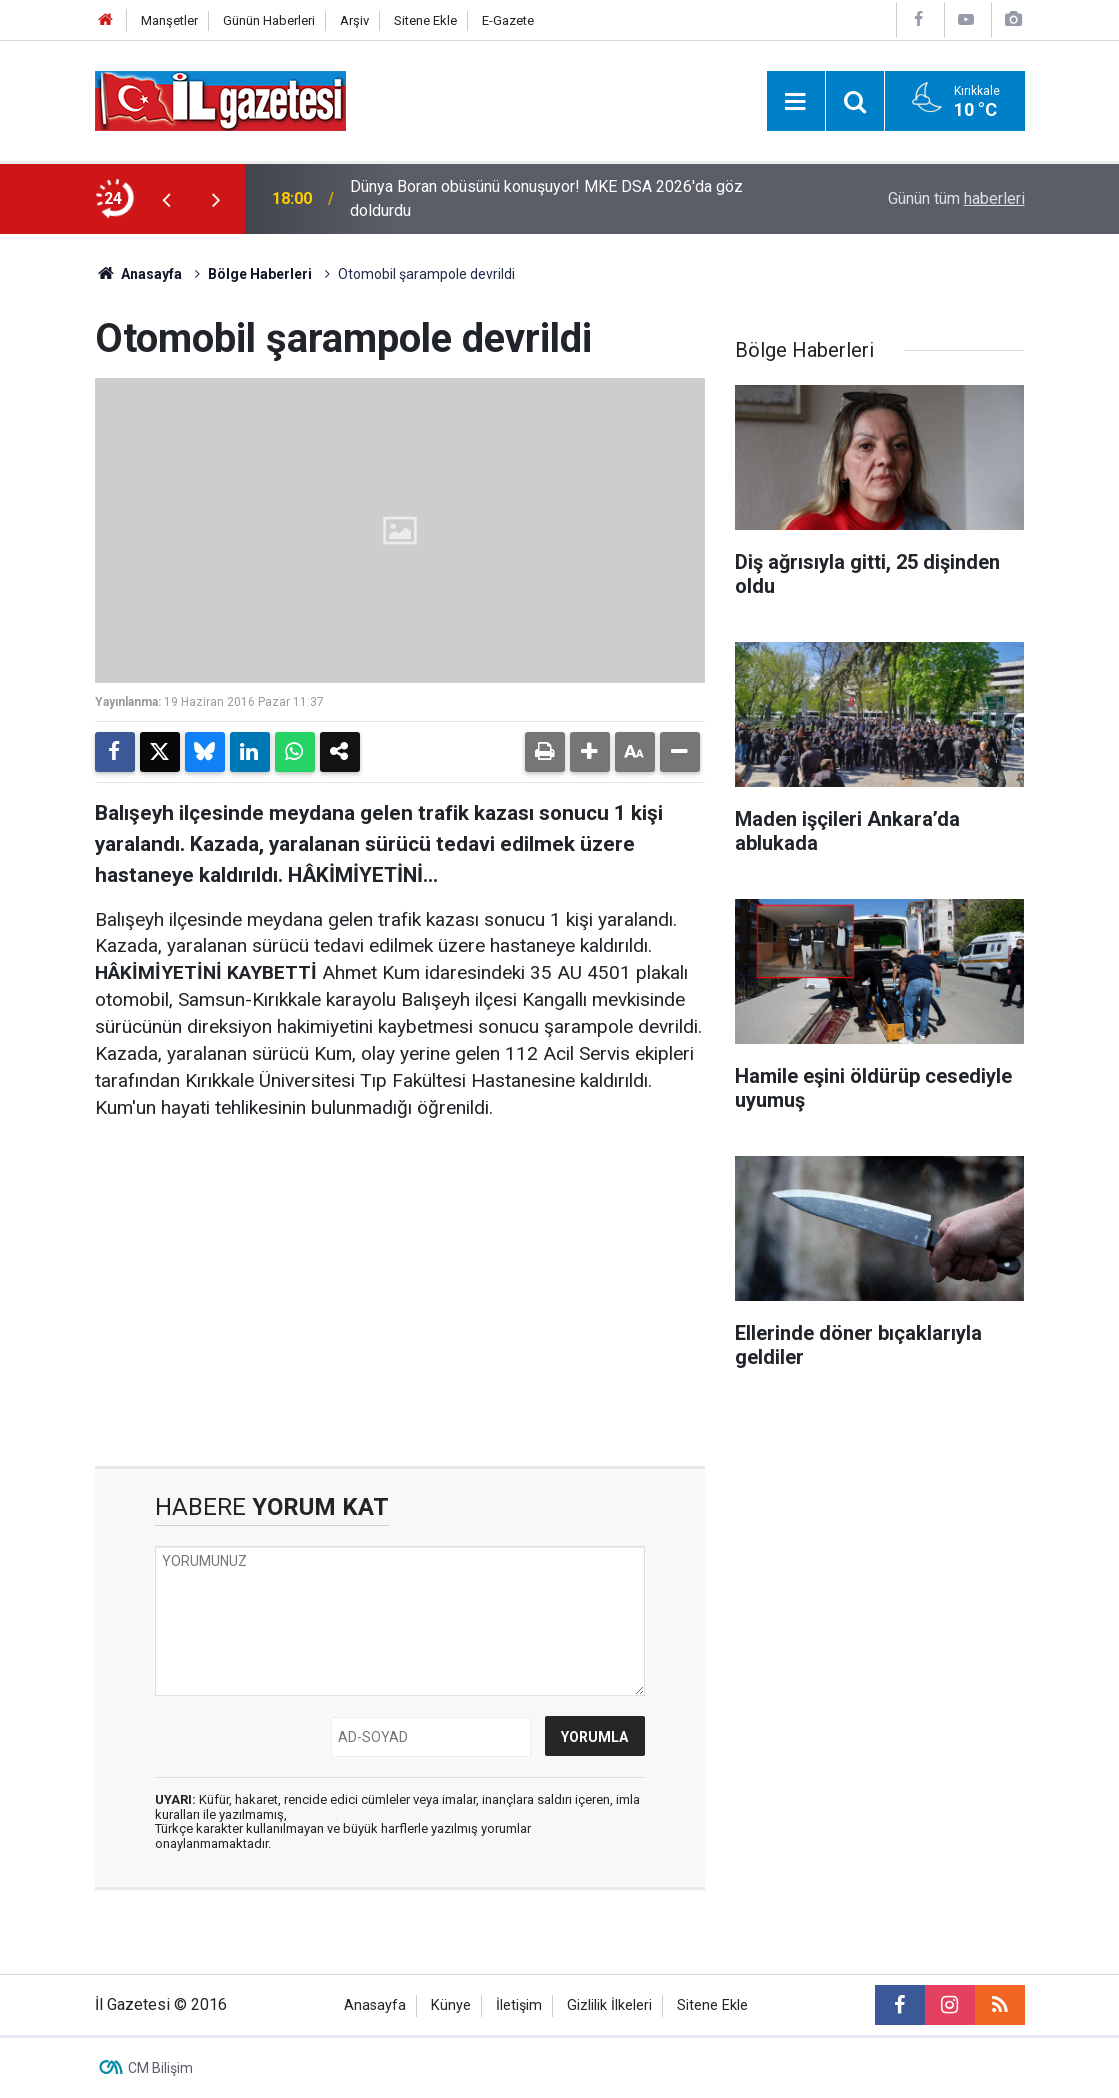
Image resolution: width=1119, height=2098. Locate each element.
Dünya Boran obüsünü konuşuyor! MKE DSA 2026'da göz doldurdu (546, 198)
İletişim (519, 2005)
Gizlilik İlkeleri (609, 2005)
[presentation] (167, 199)
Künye (451, 2005)
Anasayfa (139, 274)
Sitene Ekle (425, 20)
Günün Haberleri (269, 20)
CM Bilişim (160, 2068)
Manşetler (169, 20)
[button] (590, 752)
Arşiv (354, 20)
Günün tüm (956, 198)
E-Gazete (508, 20)
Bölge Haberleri (260, 274)
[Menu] (796, 102)
